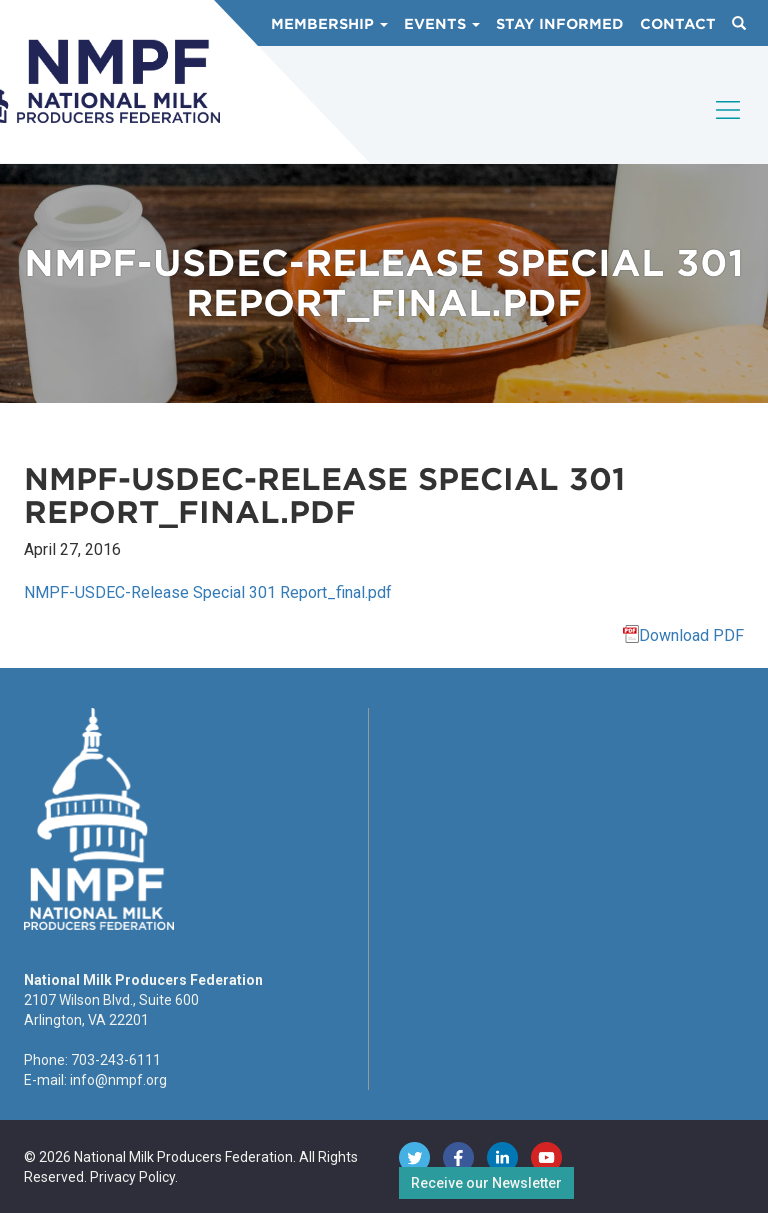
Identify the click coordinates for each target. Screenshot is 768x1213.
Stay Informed (560, 24)
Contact (678, 24)
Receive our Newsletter (486, 1183)
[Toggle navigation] (729, 127)
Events (442, 24)
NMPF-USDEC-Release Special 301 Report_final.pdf (208, 592)
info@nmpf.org (118, 1080)
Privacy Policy (132, 1177)
